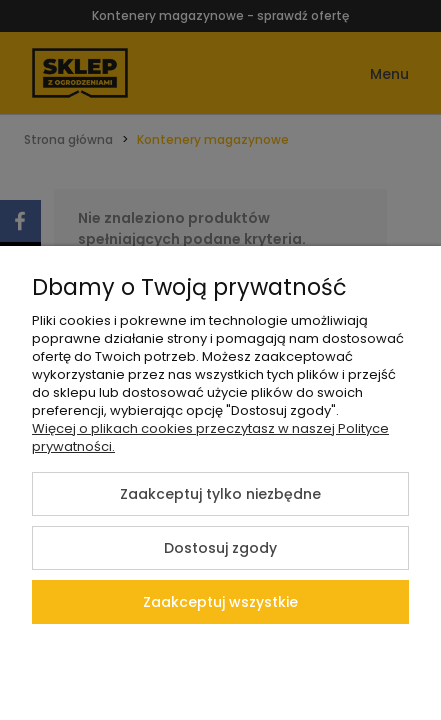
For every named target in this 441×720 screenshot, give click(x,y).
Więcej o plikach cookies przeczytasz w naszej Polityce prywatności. (210, 437)
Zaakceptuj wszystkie (220, 602)
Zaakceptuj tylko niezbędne (220, 494)
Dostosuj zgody (220, 548)
